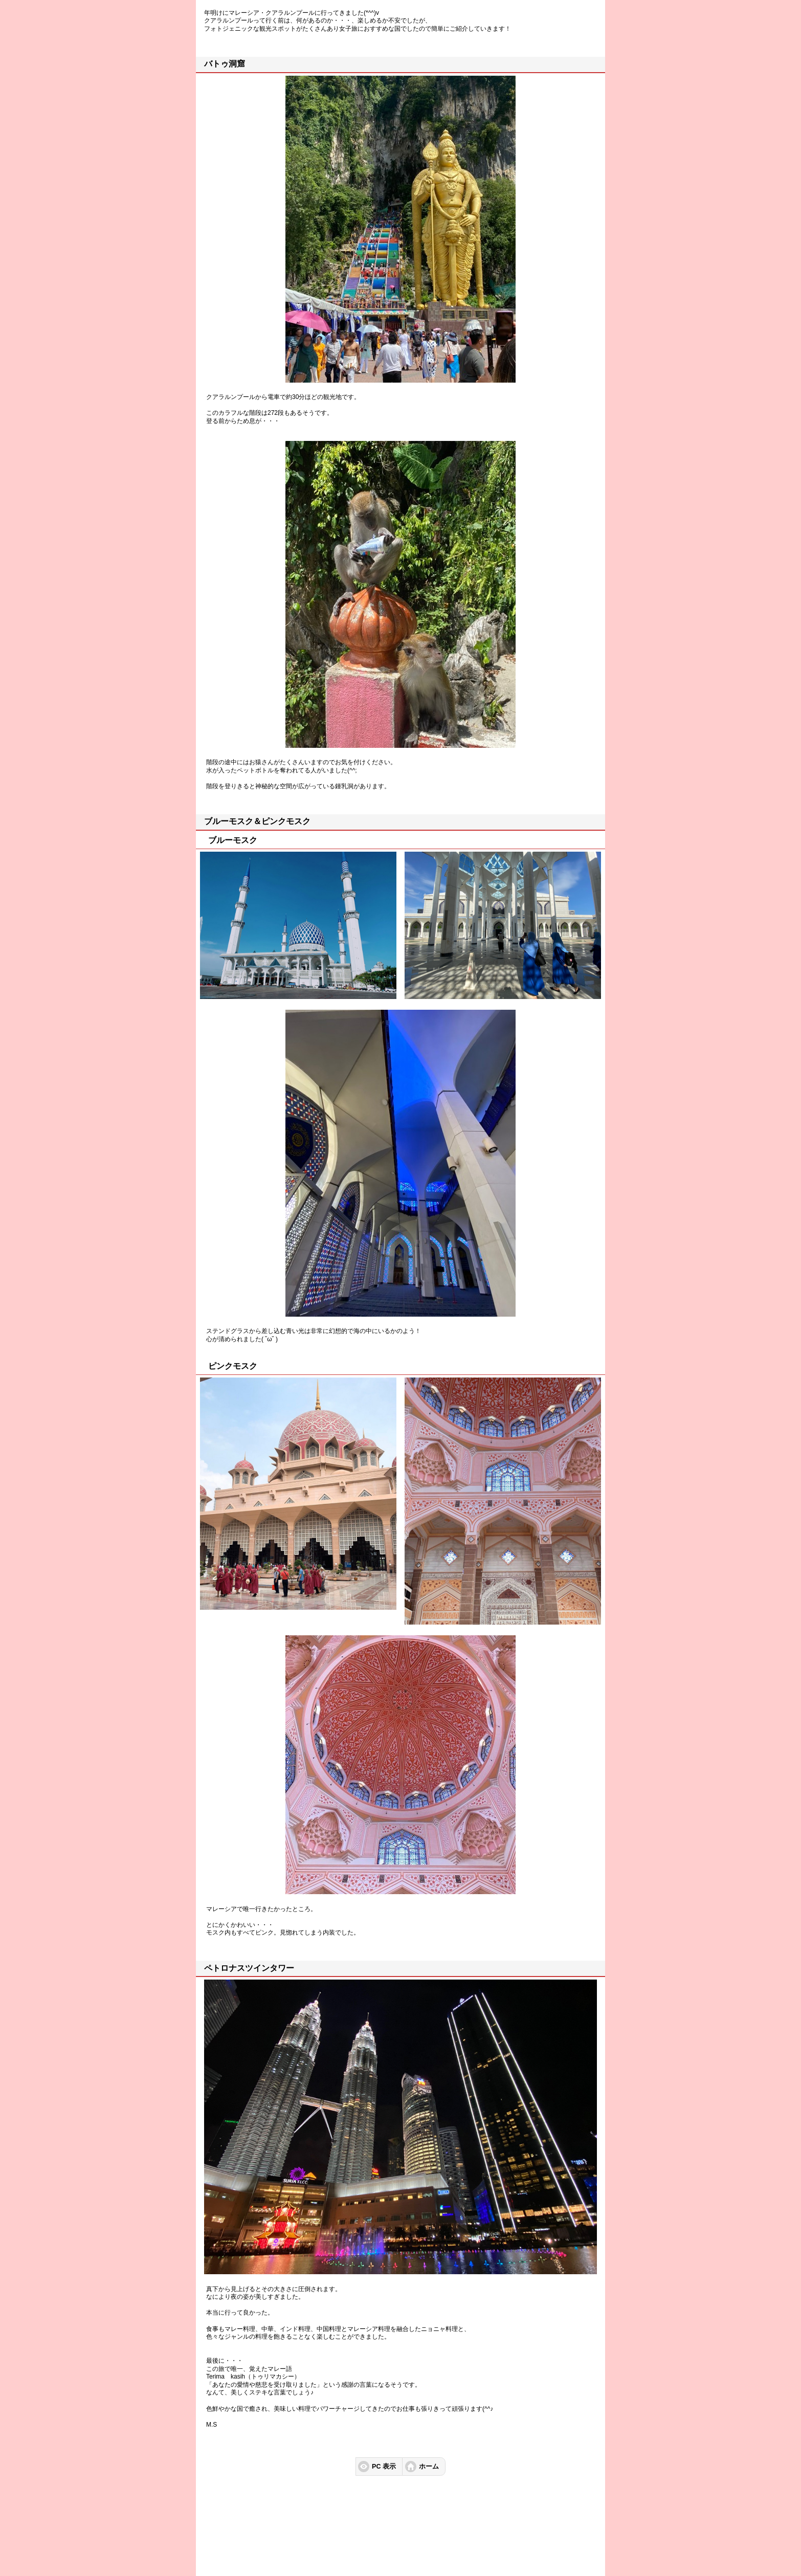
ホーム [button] (429, 2466)
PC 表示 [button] (384, 2466)
